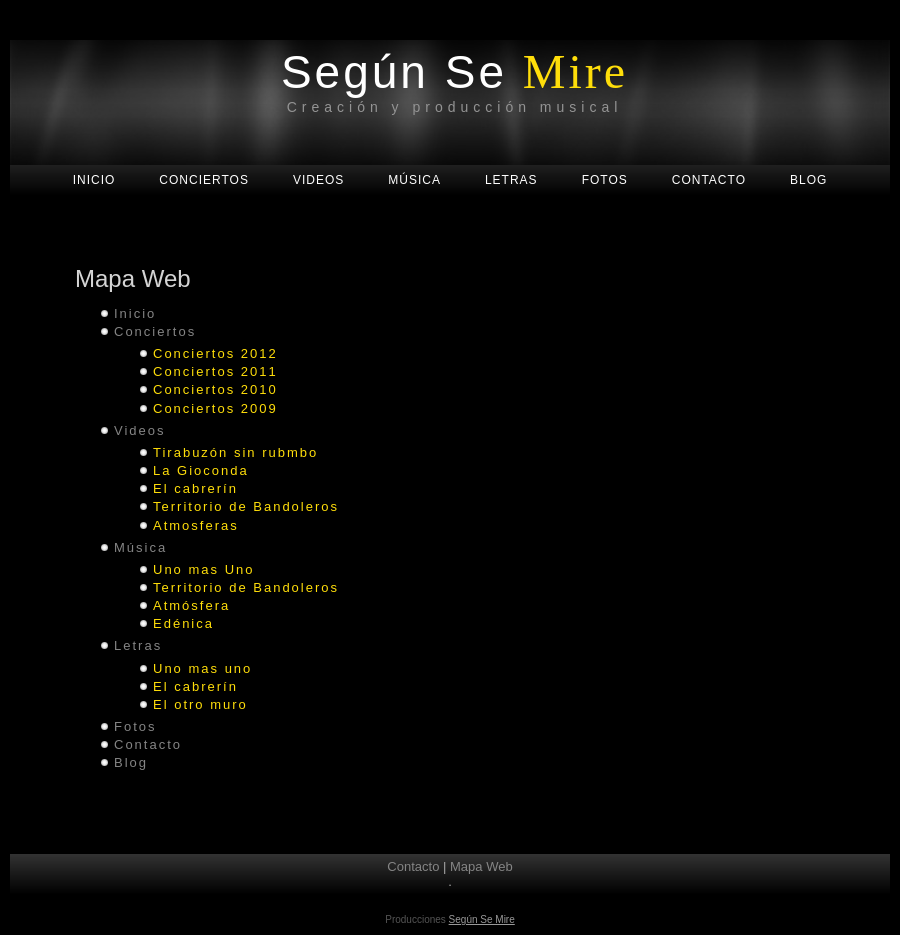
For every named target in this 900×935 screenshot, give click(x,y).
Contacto (148, 744)
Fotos (135, 726)
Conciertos (155, 331)
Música (140, 547)
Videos (140, 430)
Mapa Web (481, 866)
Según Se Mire (482, 919)
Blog (131, 762)
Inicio (135, 313)
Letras (138, 645)
